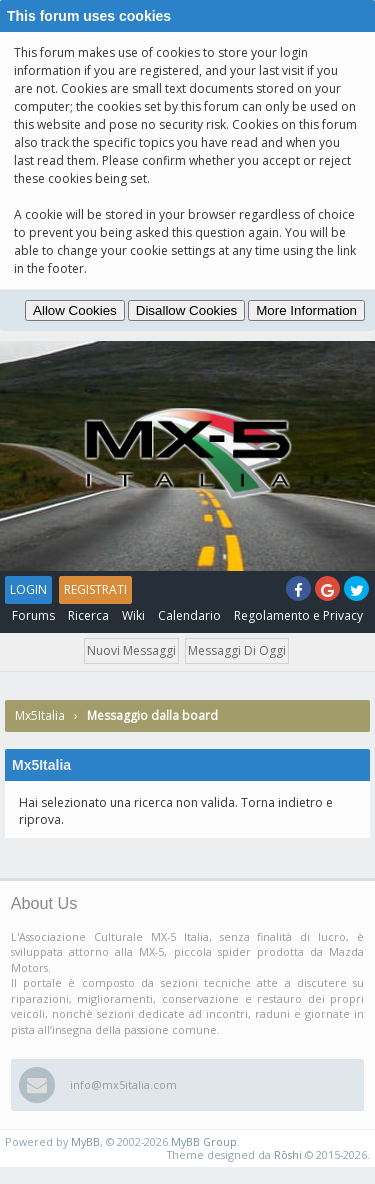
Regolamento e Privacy (298, 615)
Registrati (95, 589)
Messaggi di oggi (237, 650)
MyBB (85, 1141)
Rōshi (288, 1154)
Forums (33, 615)
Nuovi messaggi (131, 650)
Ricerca (88, 615)
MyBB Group (204, 1141)
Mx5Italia (40, 715)
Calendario (189, 615)
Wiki (133, 615)
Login (28, 589)
